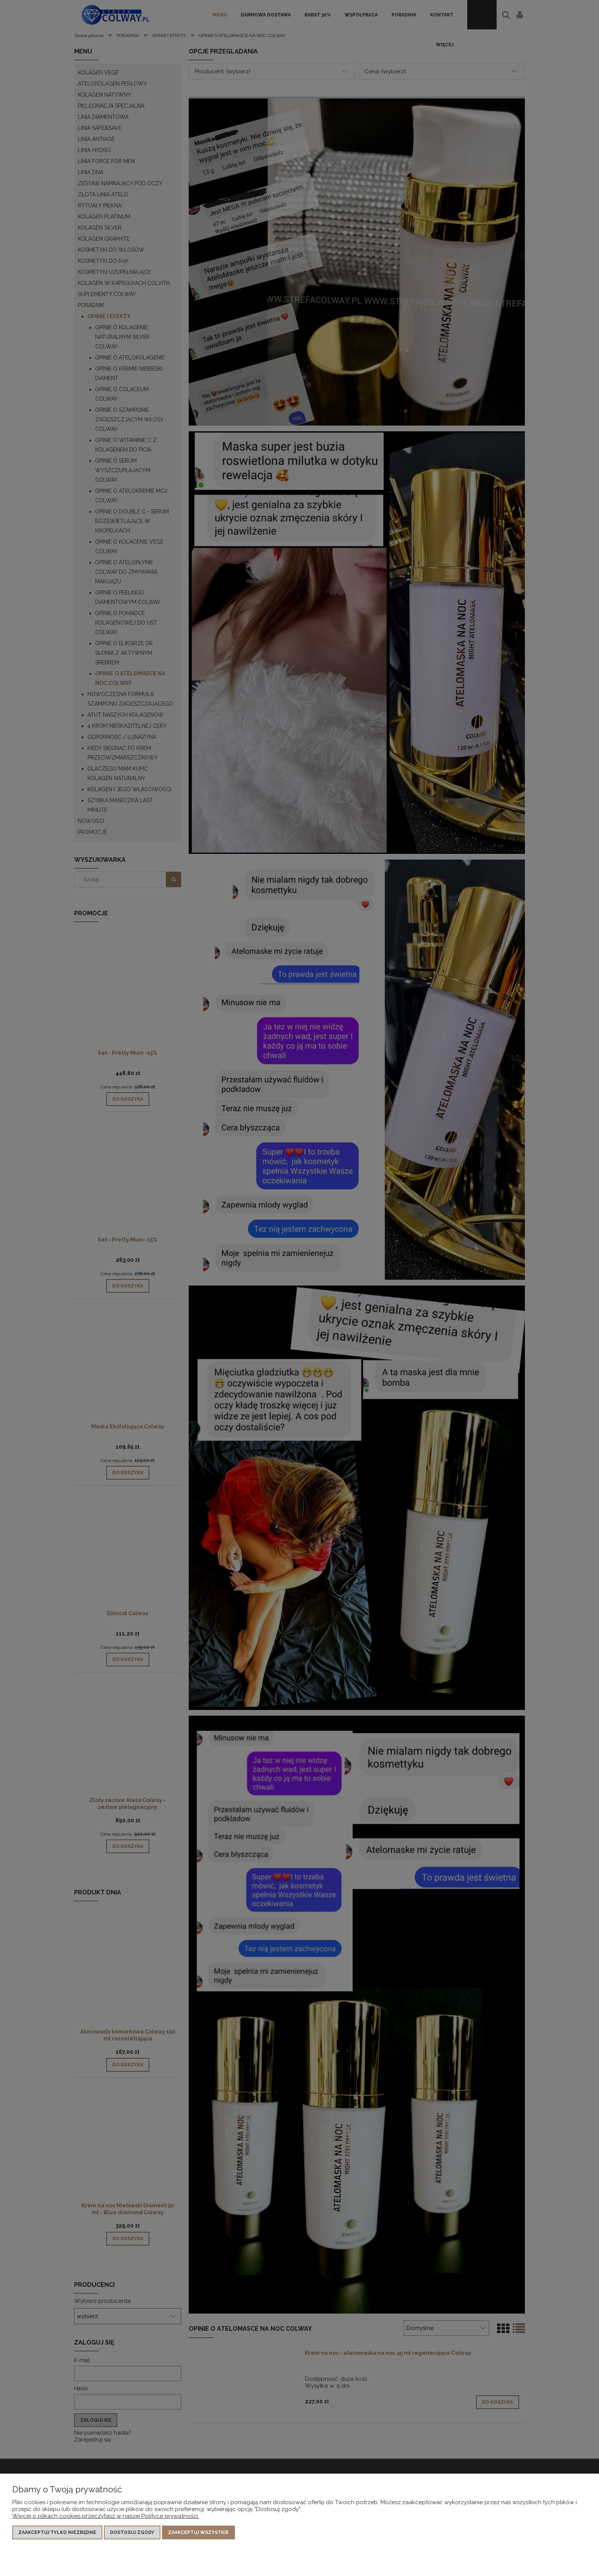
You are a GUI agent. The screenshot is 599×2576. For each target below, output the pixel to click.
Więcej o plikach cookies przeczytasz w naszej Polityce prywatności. (105, 2516)
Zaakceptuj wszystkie (198, 2532)
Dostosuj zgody (132, 2532)
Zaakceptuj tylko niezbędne (57, 2532)
